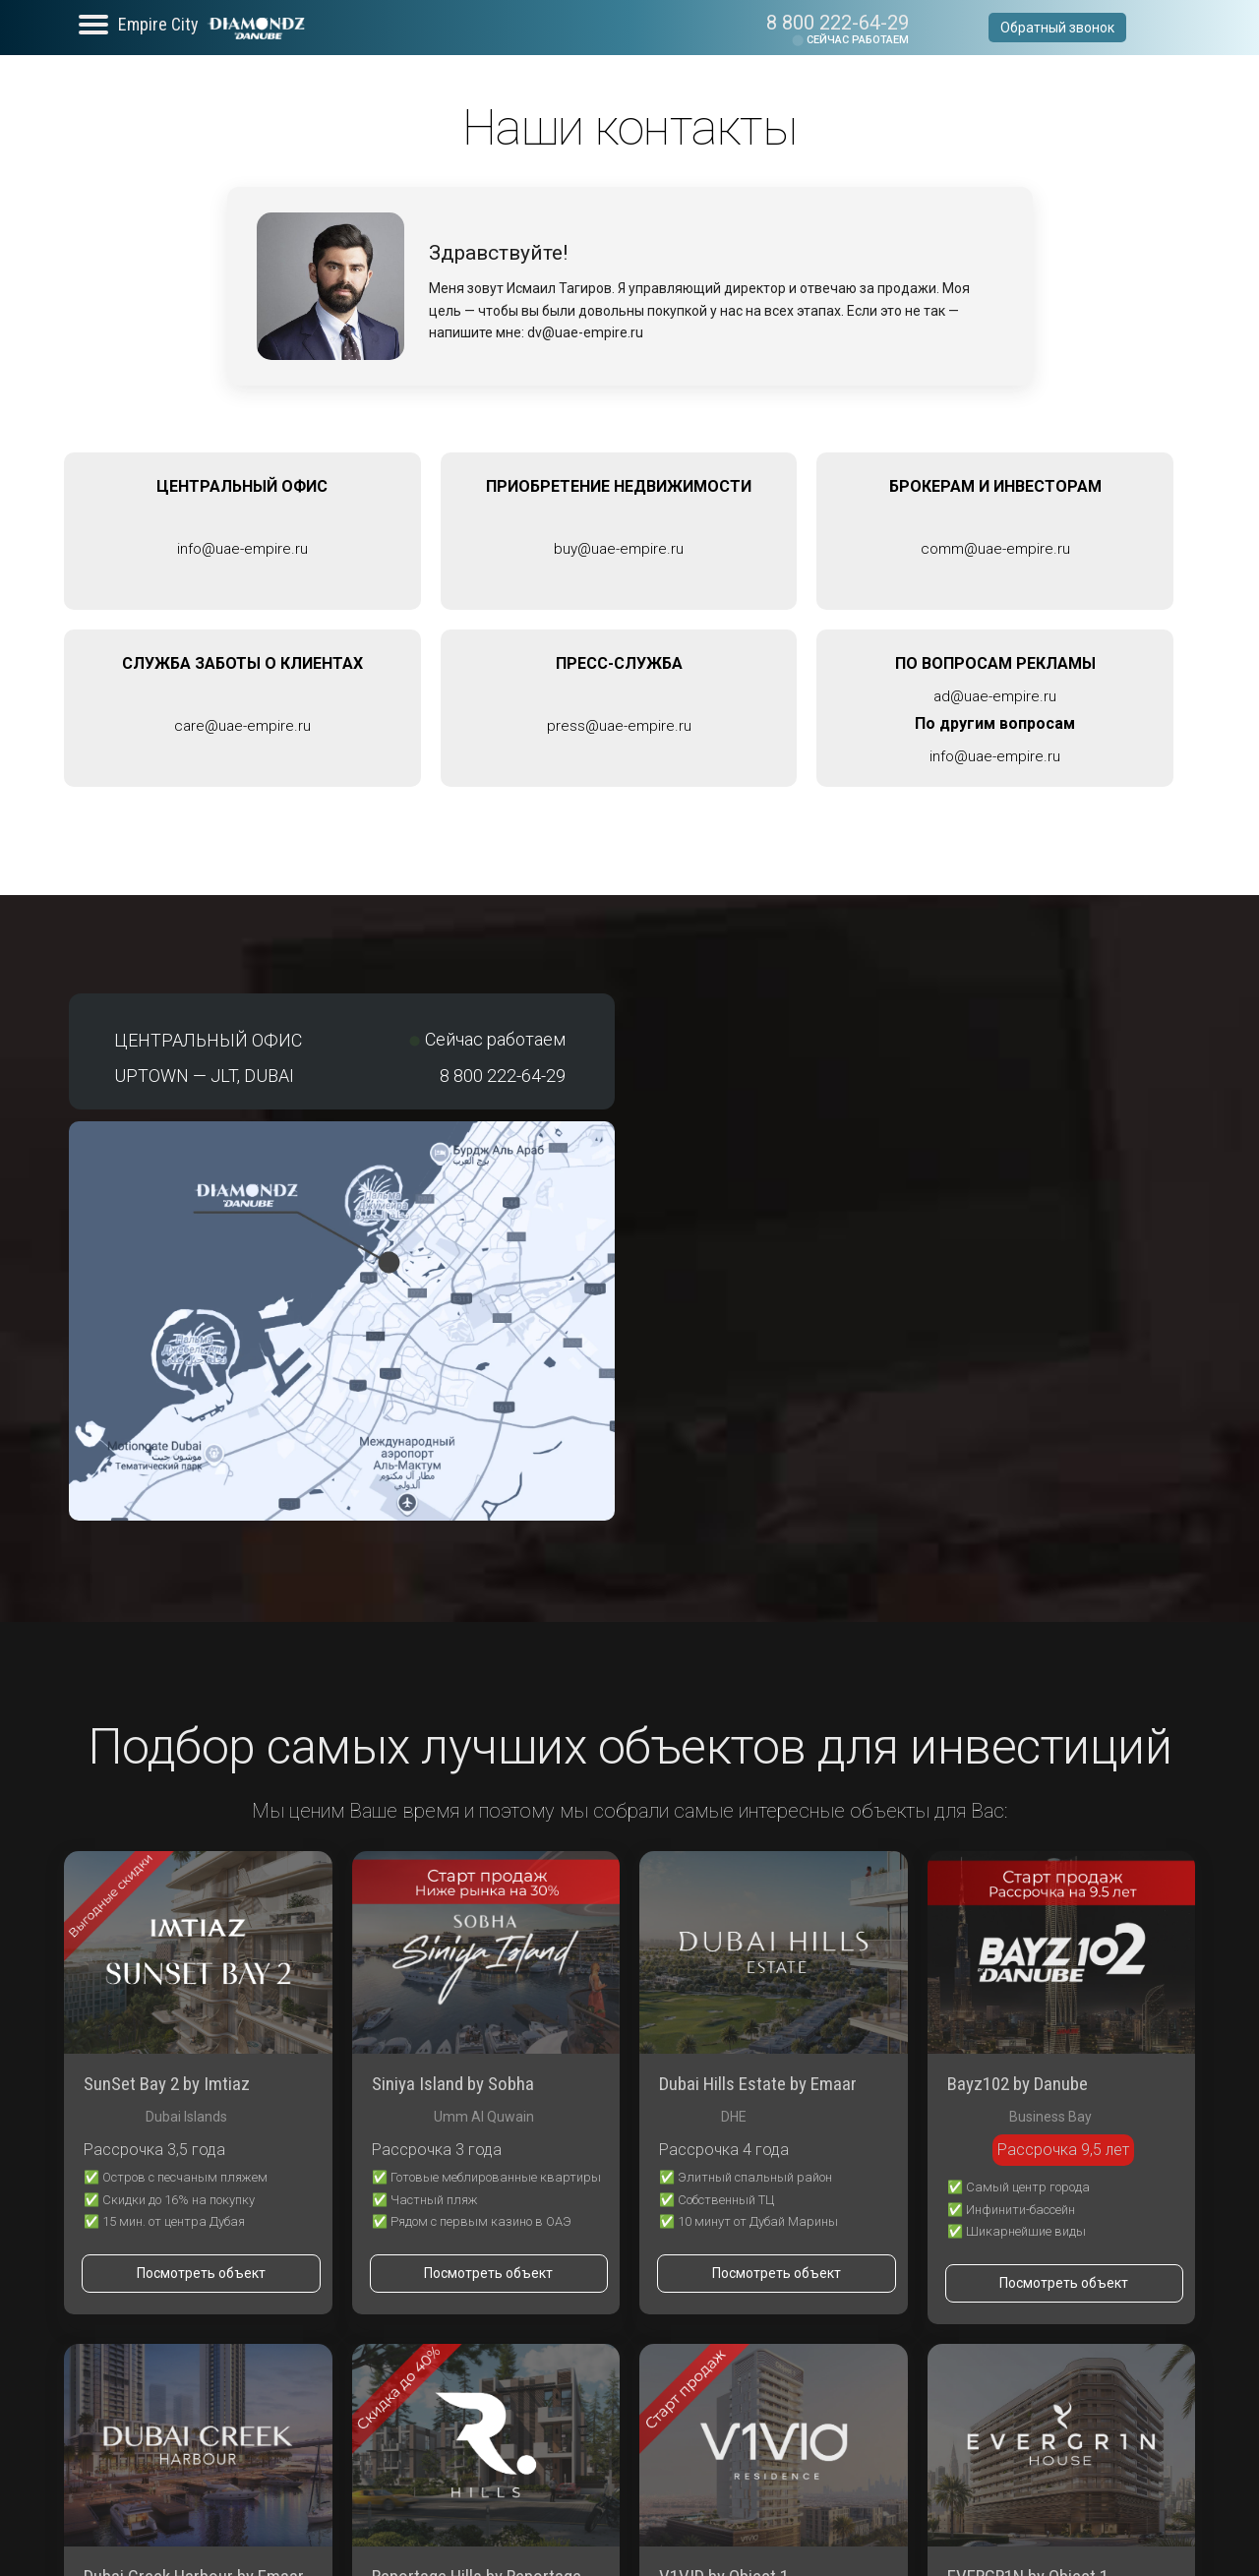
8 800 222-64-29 (837, 22)
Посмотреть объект (201, 2273)
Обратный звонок (1057, 27)
